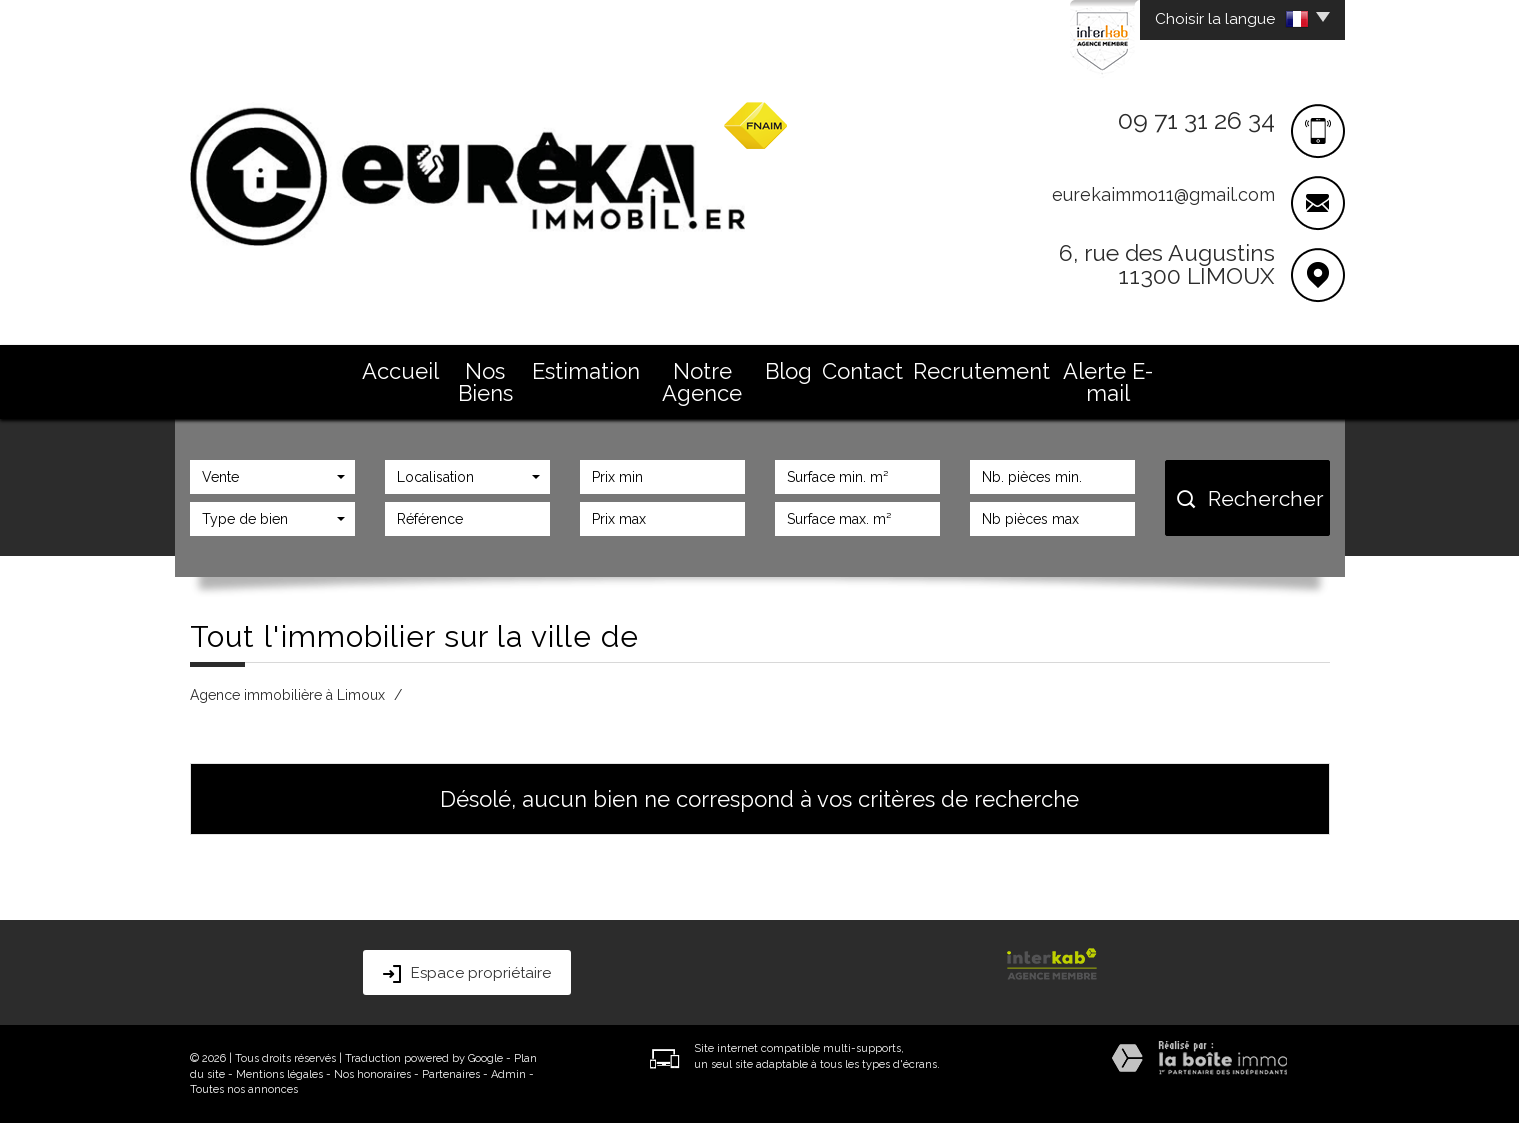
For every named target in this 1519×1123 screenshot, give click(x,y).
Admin (508, 1074)
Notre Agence (702, 382)
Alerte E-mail (1108, 382)
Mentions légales (279, 1074)
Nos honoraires (372, 1074)
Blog (788, 371)
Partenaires (451, 1074)
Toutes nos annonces (244, 1089)
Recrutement (981, 371)
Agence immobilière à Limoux (287, 695)
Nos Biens (485, 382)
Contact (862, 371)
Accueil (400, 371)
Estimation (586, 371)
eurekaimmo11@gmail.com (1163, 194)
